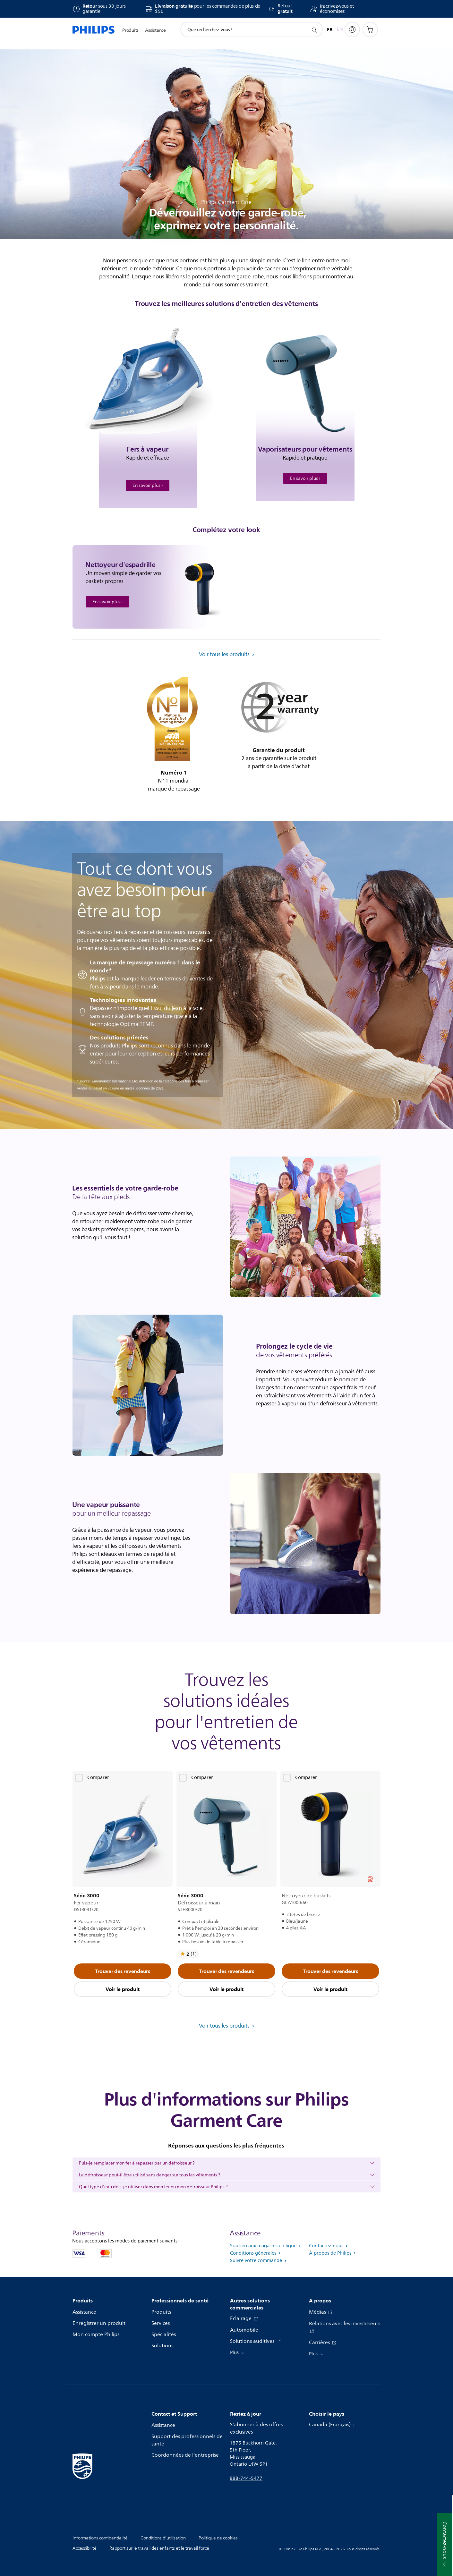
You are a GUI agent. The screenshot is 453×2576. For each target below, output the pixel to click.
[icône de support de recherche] (314, 30)
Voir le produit (123, 1989)
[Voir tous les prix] (370, 1879)
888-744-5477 (246, 2478)
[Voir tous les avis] (188, 1954)
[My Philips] (352, 29)
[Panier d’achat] (370, 29)
